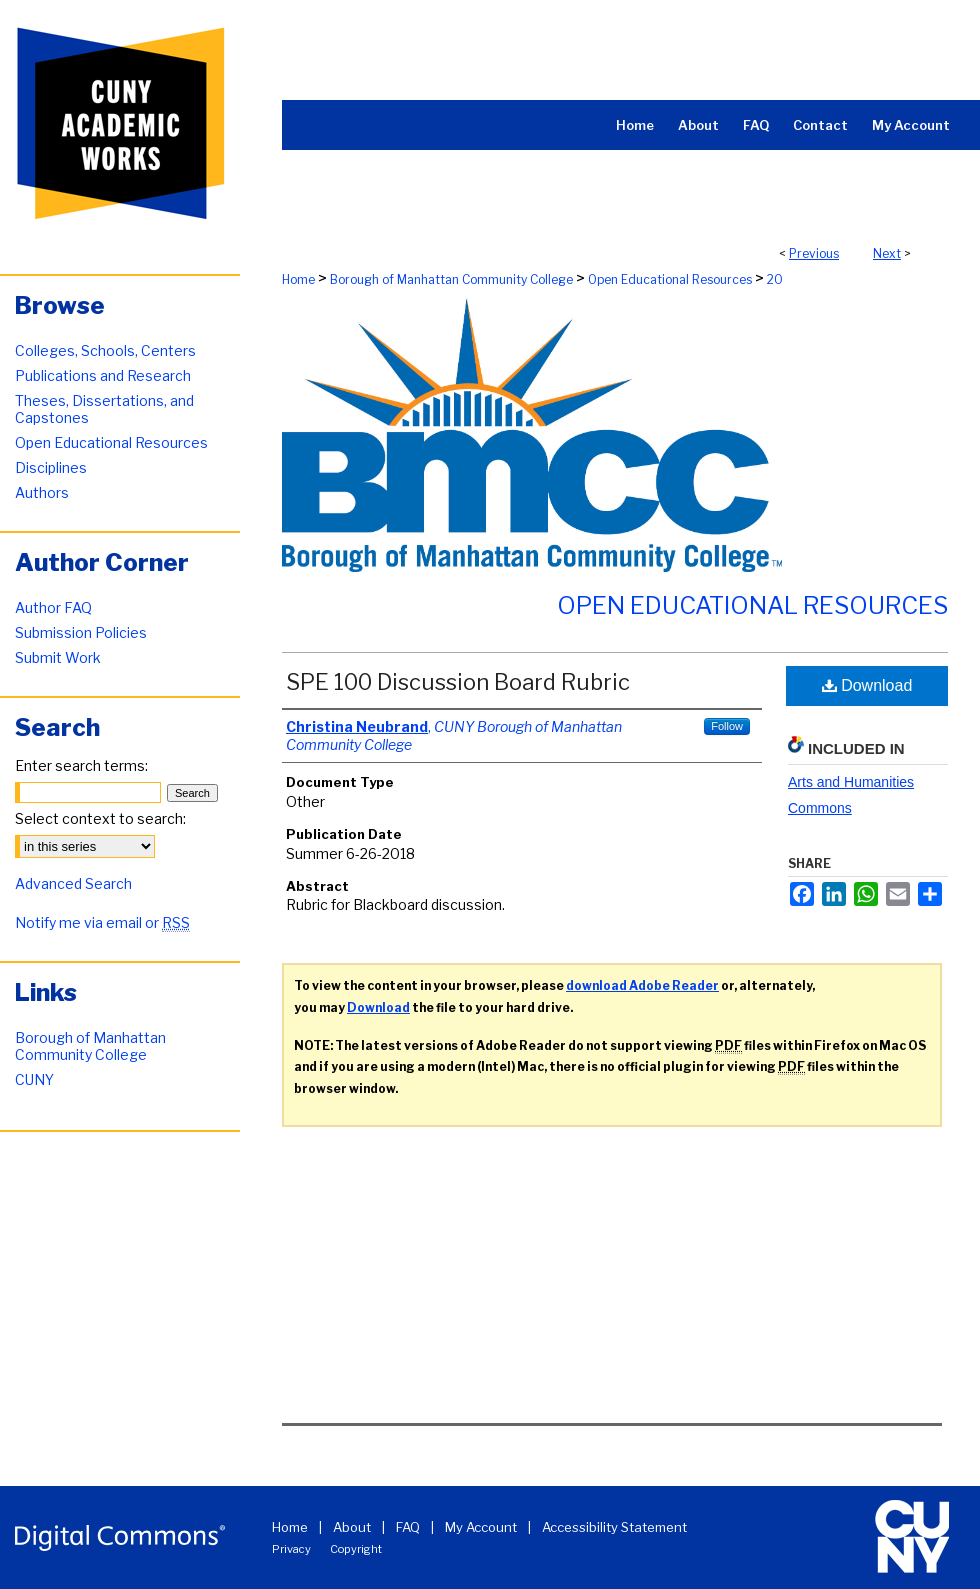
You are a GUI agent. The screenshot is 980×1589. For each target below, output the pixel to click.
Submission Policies (81, 632)
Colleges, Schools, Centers (105, 350)
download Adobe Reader (642, 985)
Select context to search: (100, 818)
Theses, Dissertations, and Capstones (104, 409)
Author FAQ (53, 607)
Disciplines (51, 467)
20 (775, 279)
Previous (814, 253)
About (352, 1527)
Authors (42, 492)
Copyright (356, 1549)
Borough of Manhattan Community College (451, 279)
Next (887, 253)
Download (867, 685)
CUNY (34, 1079)
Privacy (291, 1549)
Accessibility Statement (614, 1527)
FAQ (408, 1527)
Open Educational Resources (670, 279)
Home (298, 279)
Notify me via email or (102, 922)
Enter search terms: (81, 765)
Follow (727, 726)
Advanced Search (73, 883)
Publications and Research (103, 375)
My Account (481, 1527)
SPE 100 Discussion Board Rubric (458, 682)
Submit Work (58, 657)
